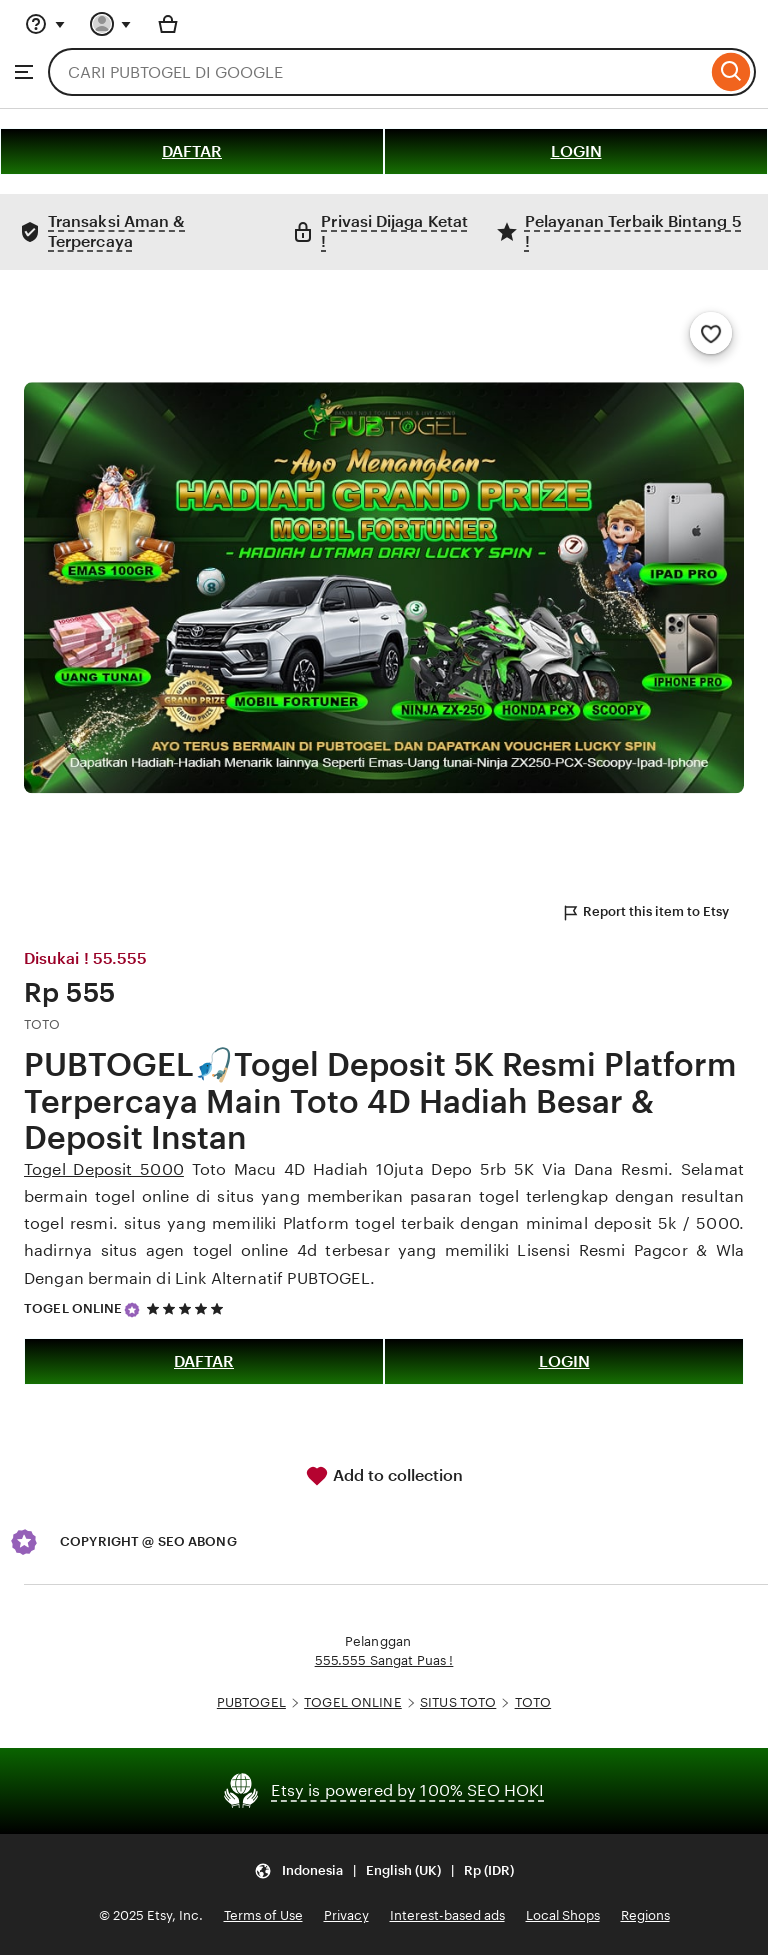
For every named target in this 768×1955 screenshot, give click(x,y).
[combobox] (377, 72)
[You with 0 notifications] (111, 24)
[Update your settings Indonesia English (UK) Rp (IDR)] (384, 1870)
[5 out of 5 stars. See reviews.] (188, 1308)
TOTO (533, 1702)
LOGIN (576, 151)
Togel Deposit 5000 (104, 1169)
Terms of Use (263, 1915)
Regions (645, 1915)
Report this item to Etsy (645, 913)
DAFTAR (192, 151)
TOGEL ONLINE (73, 1308)
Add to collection (384, 1476)
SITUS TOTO (458, 1702)
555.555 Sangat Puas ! (384, 1660)
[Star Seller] (132, 1310)
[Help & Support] (45, 24)
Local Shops (563, 1915)
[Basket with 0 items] (168, 24)
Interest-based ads (447, 1915)
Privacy (346, 1915)
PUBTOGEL (251, 1702)
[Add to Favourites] (711, 333)
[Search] (731, 72)
